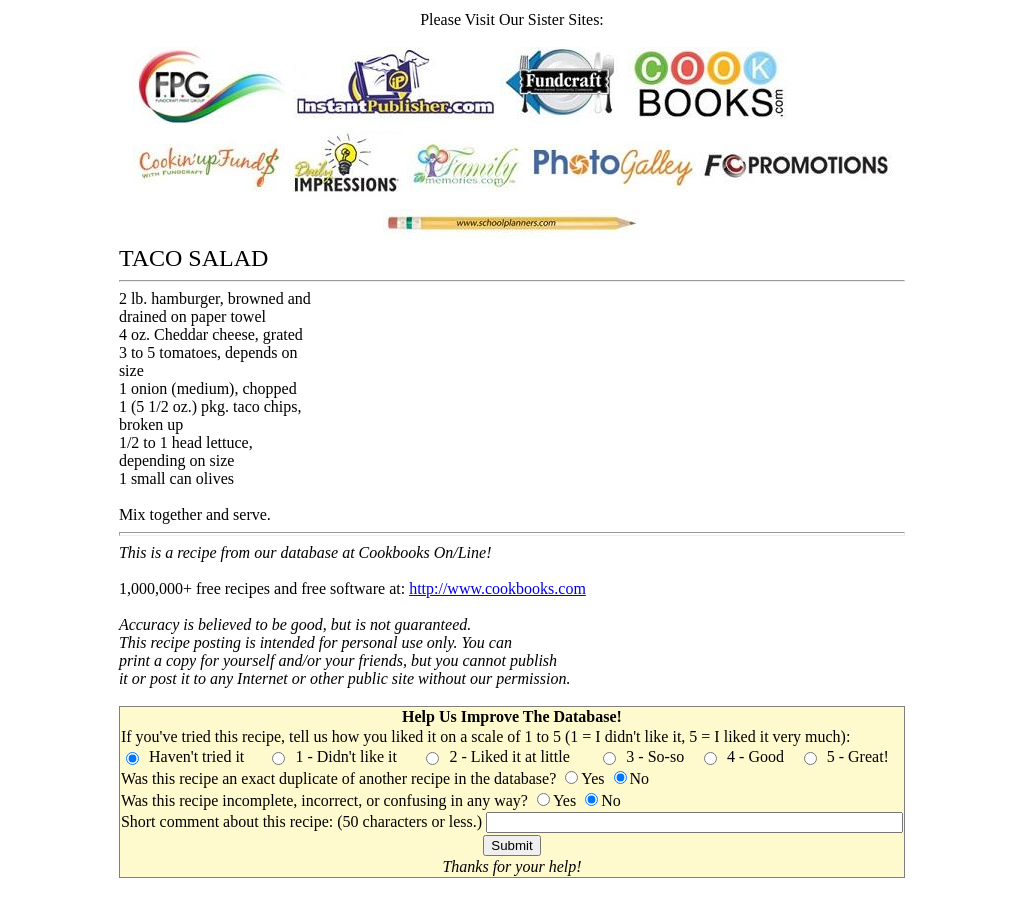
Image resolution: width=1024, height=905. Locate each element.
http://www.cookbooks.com (497, 588)
